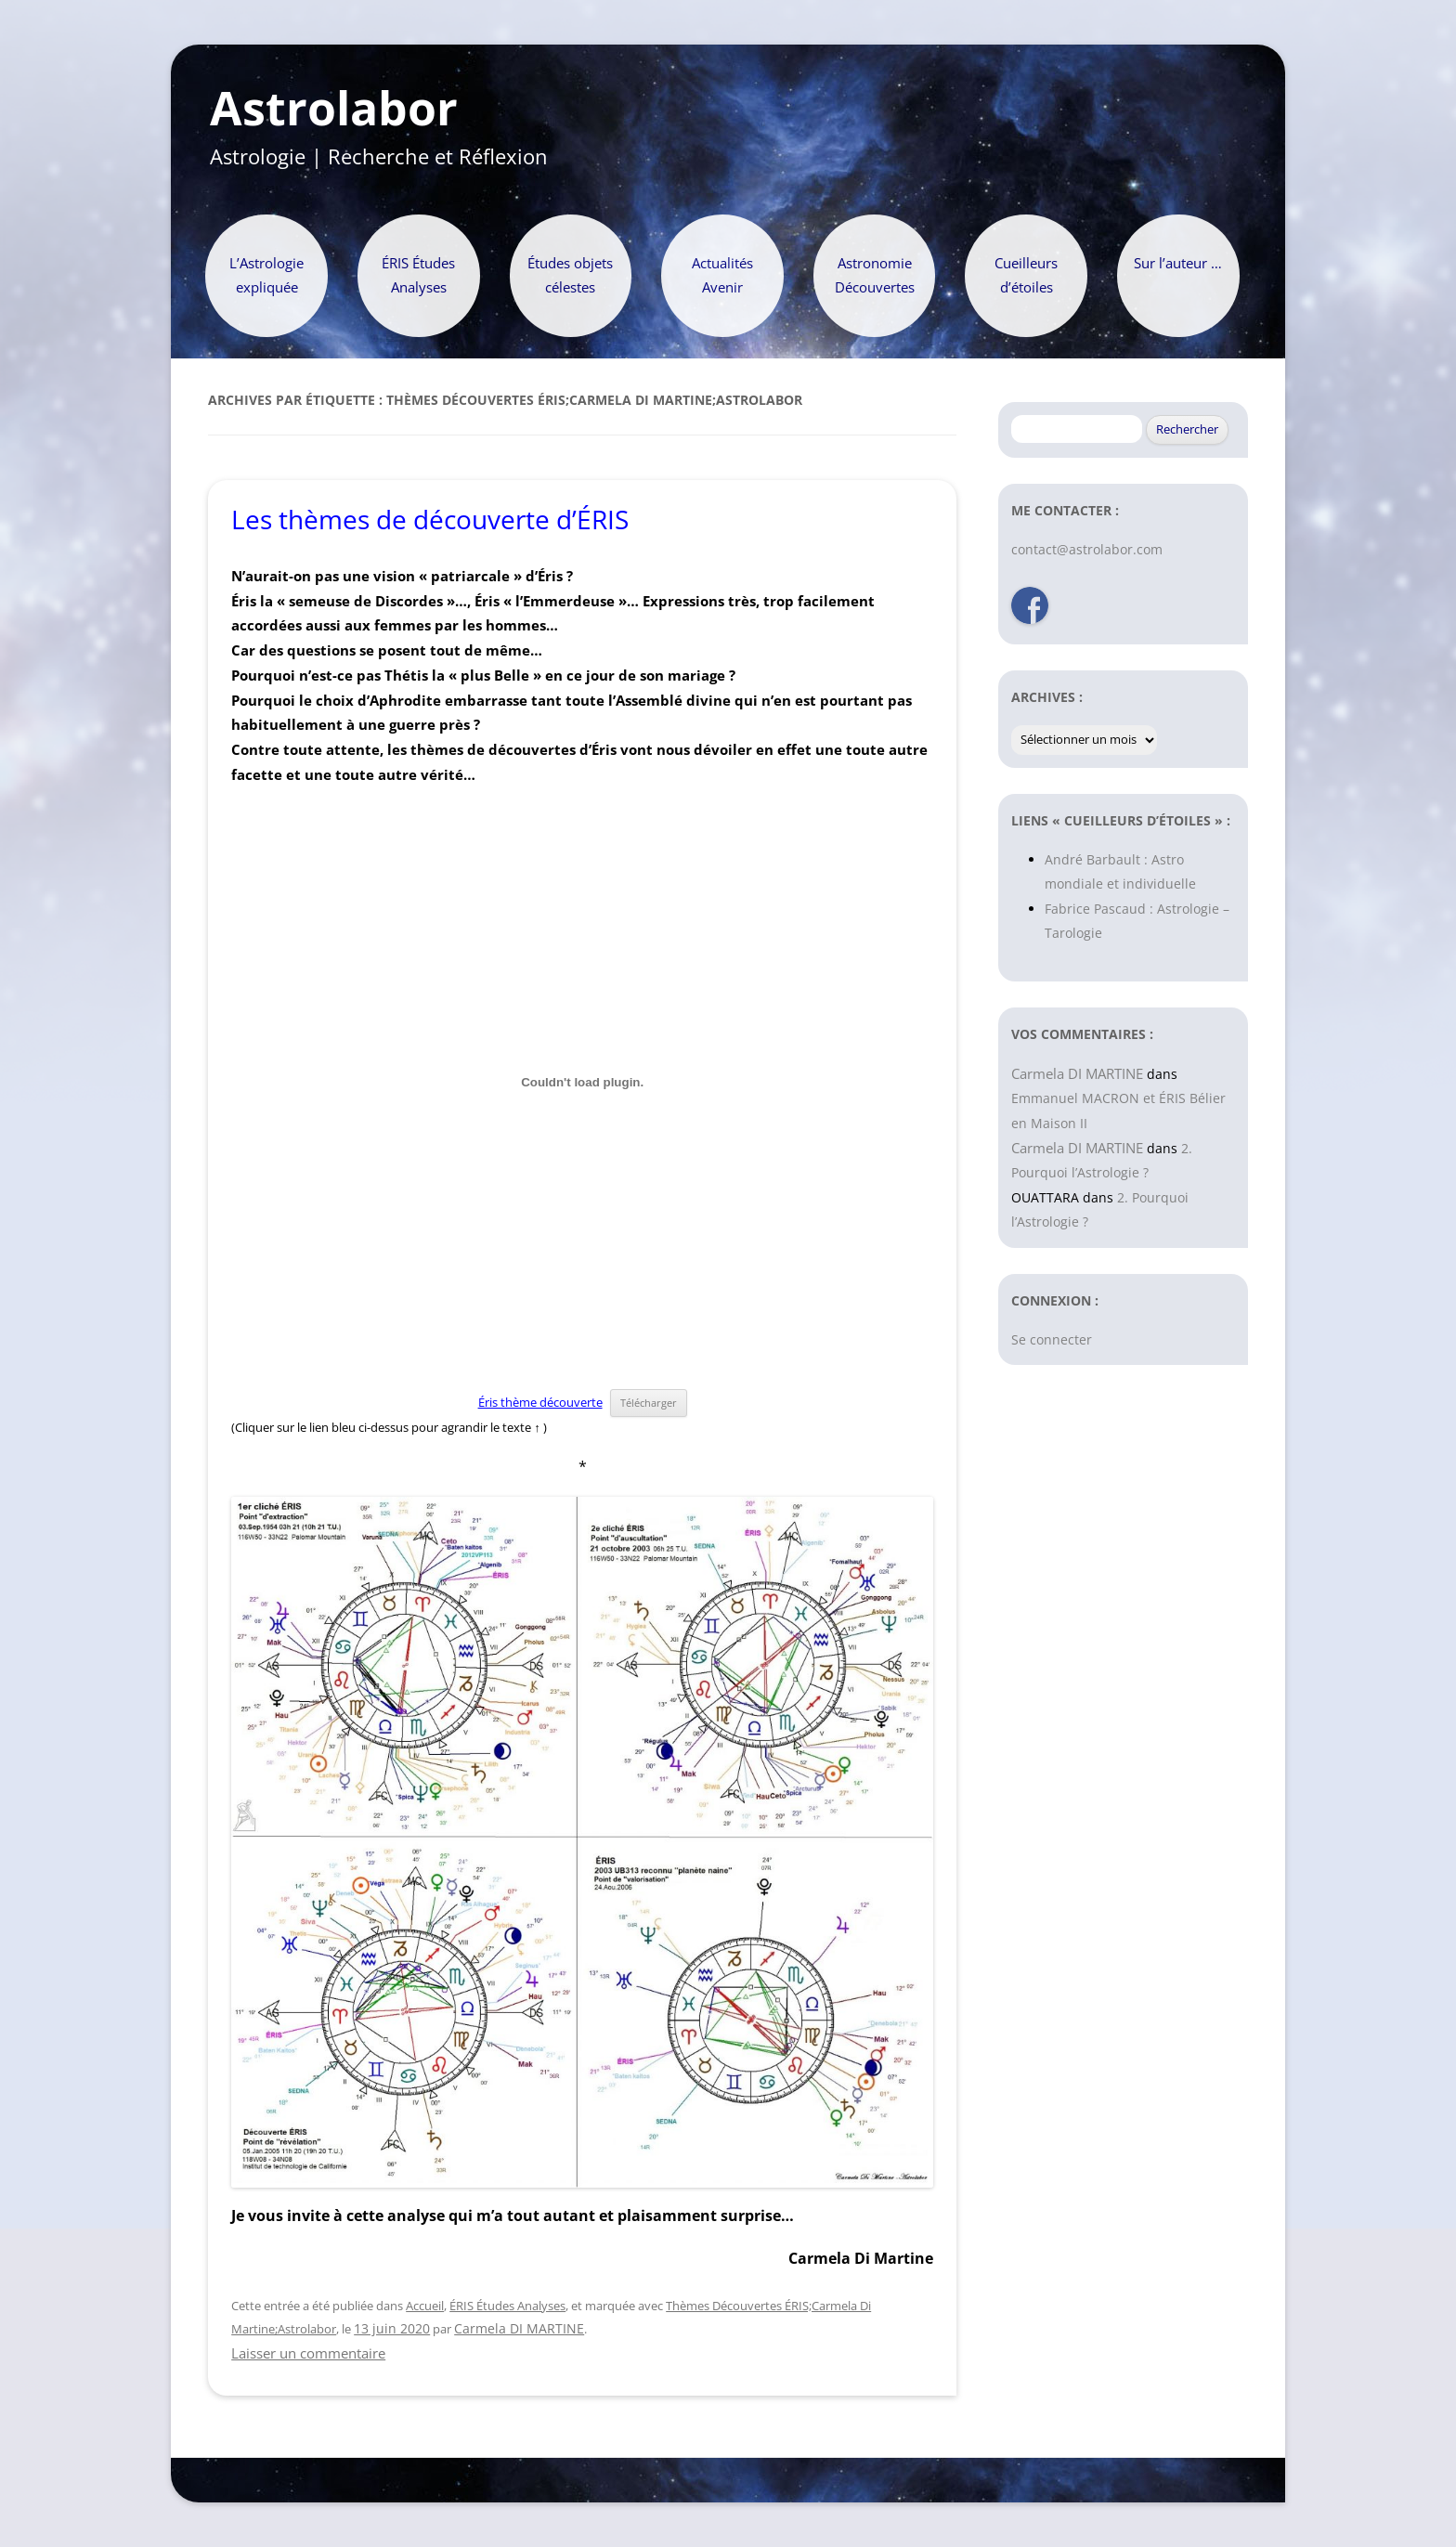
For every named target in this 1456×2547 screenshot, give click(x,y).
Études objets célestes (570, 275)
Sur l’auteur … (1178, 263)
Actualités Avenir (722, 275)
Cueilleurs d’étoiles (1026, 275)
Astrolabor (334, 108)
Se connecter (1051, 1339)
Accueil (425, 2305)
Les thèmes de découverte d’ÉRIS (430, 519)
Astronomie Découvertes (875, 275)
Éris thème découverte (540, 1402)
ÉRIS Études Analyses (418, 275)
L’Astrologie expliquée (266, 275)
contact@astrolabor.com (1087, 549)
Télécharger (648, 1403)
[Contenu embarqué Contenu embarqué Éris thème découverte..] (582, 1082)
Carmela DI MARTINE (519, 2328)
